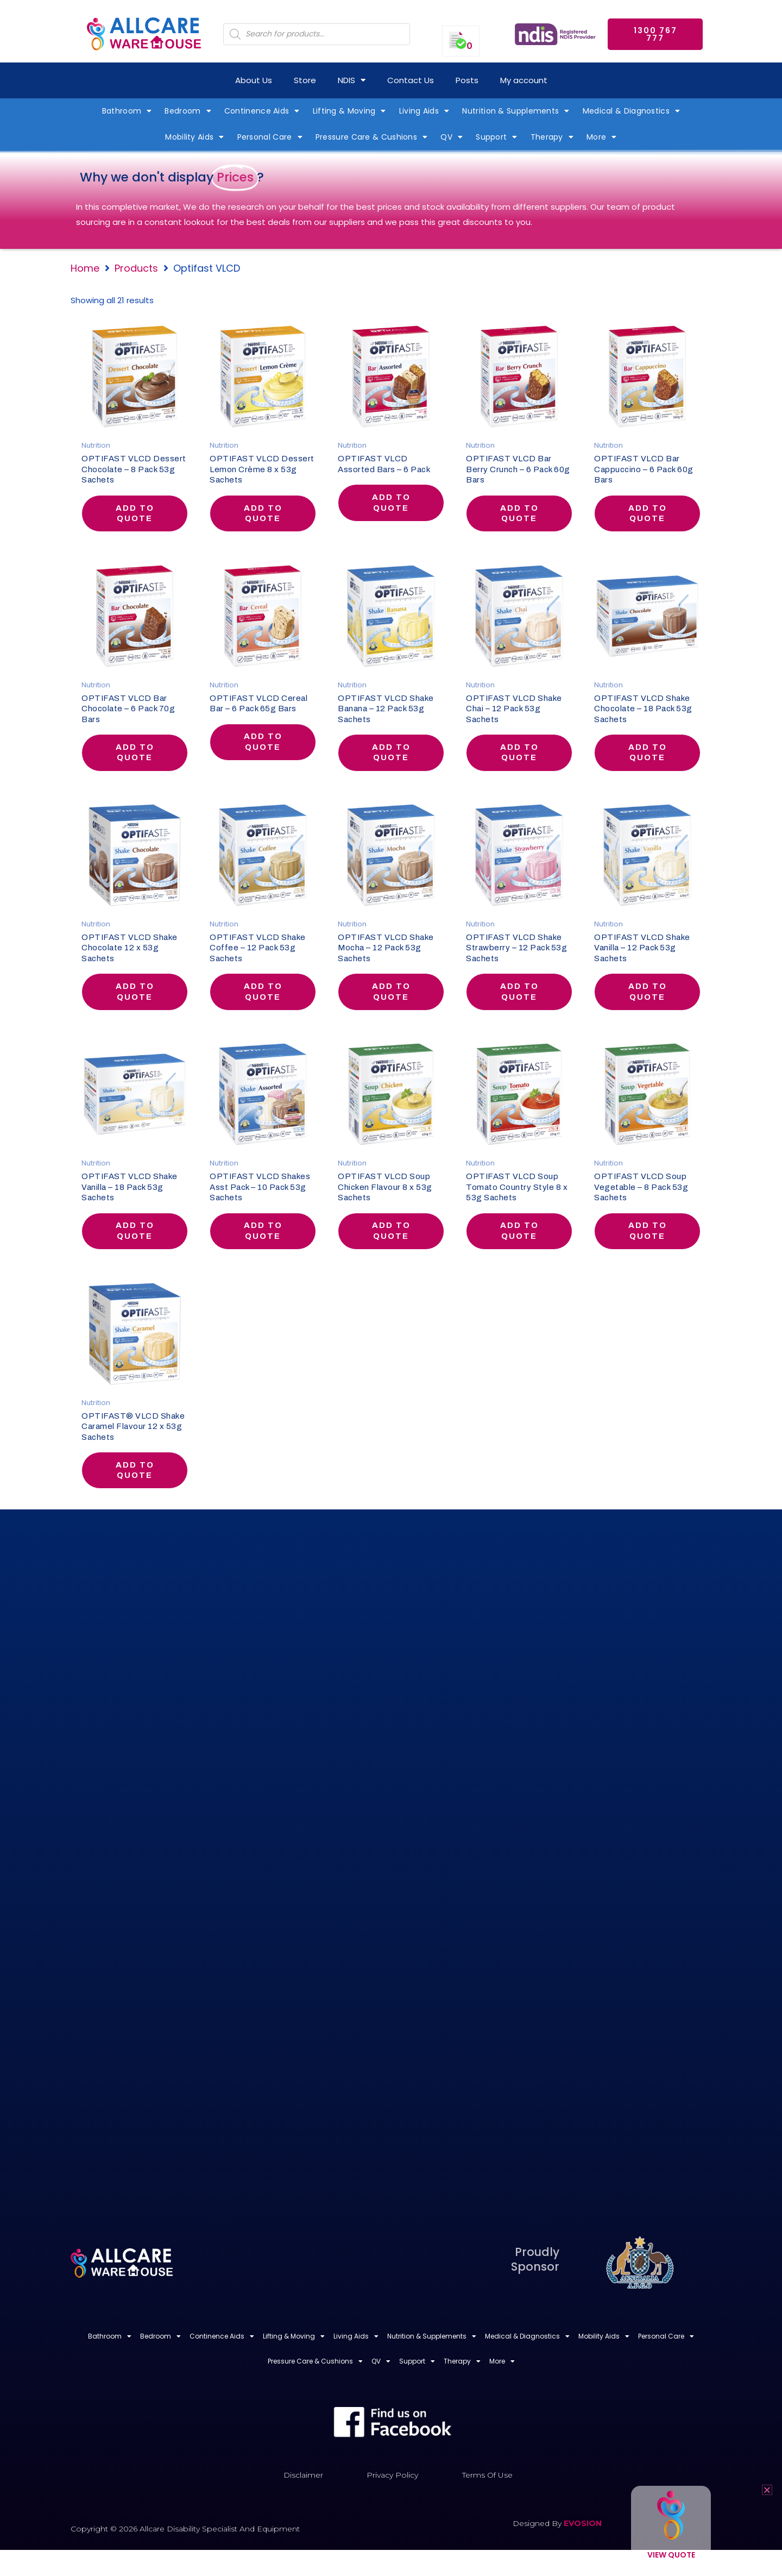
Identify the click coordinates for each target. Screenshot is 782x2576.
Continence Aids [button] (262, 111)
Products (136, 268)
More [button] (601, 137)
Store (305, 80)
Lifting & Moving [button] (349, 111)
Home (85, 268)
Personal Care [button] (269, 137)
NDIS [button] (351, 80)
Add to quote (135, 514)
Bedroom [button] (188, 111)
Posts (467, 80)
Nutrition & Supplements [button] (515, 111)
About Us (253, 80)
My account (523, 80)
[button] (767, 2490)
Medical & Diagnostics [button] (631, 111)
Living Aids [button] (424, 111)
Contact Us (410, 80)
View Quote (671, 2554)
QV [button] (451, 137)
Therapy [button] (552, 137)
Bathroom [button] (127, 111)
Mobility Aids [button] (194, 137)
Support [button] (496, 137)
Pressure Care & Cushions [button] (372, 137)
